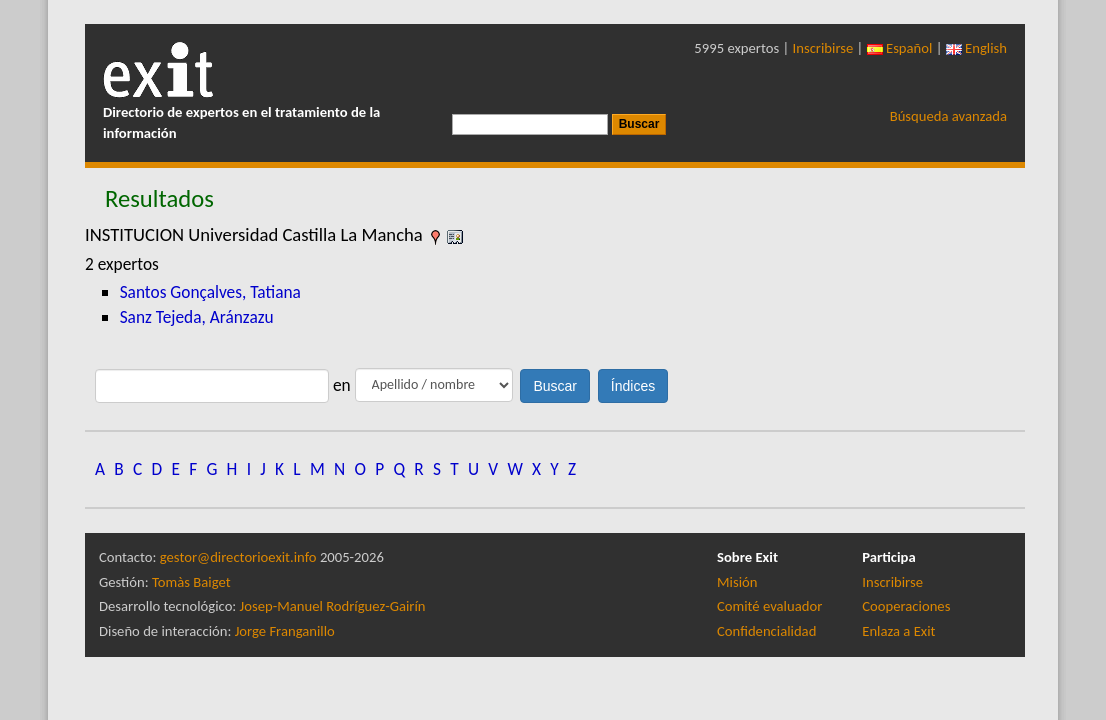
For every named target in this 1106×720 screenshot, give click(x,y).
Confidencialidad (766, 631)
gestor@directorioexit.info (238, 557)
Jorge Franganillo (285, 631)
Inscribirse (823, 48)
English (976, 48)
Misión (737, 582)
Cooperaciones (906, 606)
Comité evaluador (769, 606)
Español (900, 48)
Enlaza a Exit (898, 631)
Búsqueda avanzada (948, 116)
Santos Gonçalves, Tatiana (210, 292)
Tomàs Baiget (191, 582)
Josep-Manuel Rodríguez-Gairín (333, 606)
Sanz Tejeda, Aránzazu (197, 317)
